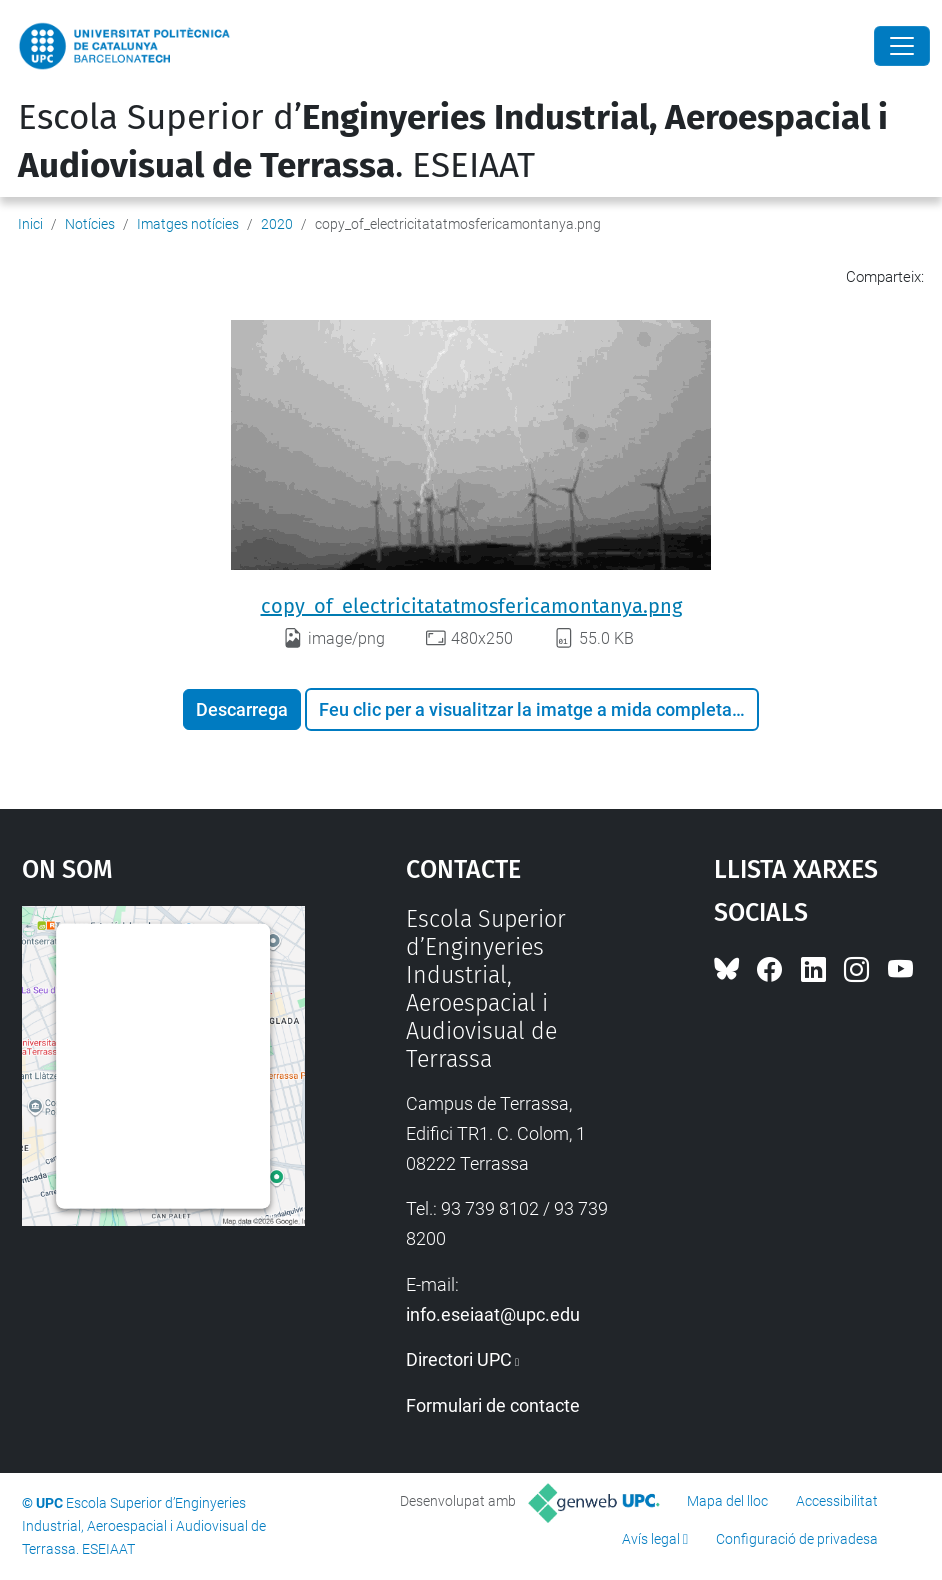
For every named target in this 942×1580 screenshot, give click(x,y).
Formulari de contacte (493, 1405)
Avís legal (651, 1539)
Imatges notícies (188, 224)
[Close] (902, 46)
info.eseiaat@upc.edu (493, 1314)
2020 (277, 224)
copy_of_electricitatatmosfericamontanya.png (471, 606)
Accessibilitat (837, 1501)
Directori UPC (459, 1359)
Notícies (90, 224)
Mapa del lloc (727, 1501)
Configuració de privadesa (797, 1539)
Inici (30, 224)
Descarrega (242, 709)
